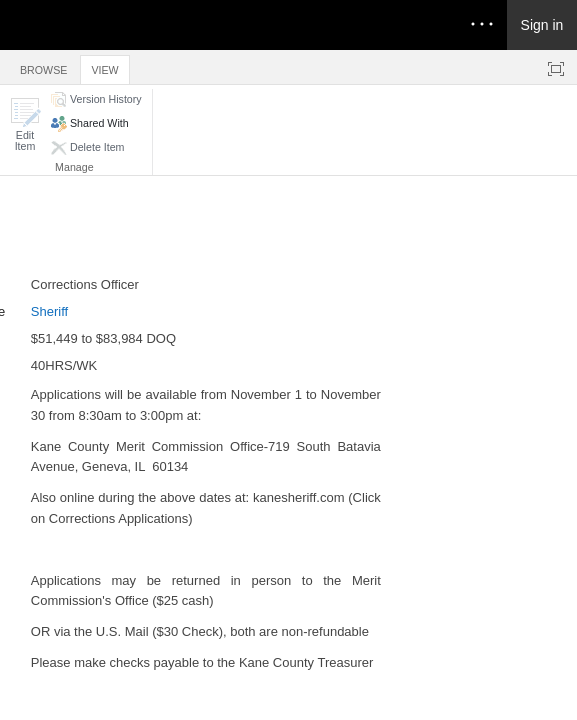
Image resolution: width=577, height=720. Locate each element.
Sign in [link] (542, 25)
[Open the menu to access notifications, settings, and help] (482, 25)
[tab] (43, 66)
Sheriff (49, 311)
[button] (25, 124)
